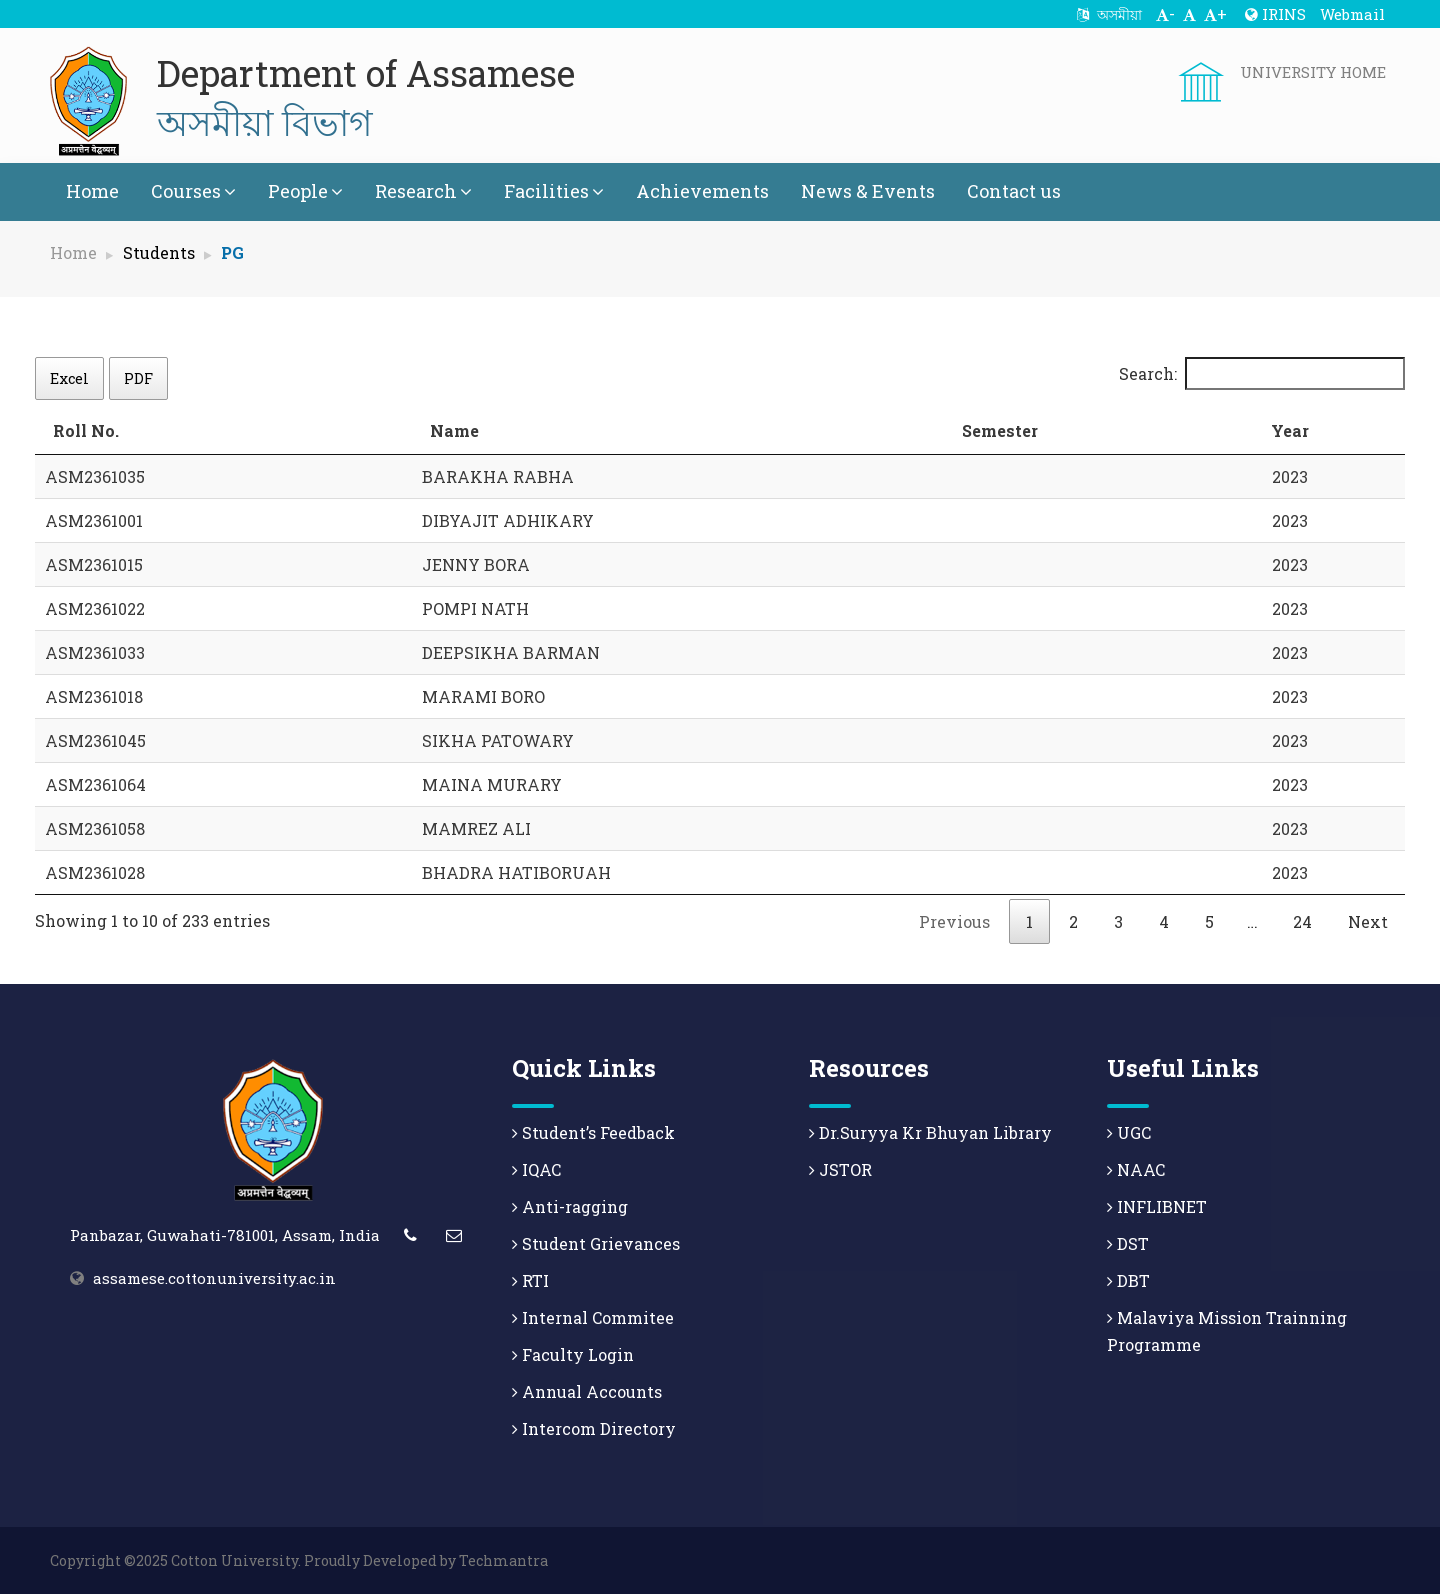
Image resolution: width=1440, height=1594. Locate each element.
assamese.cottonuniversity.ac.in (214, 1278)
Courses (193, 191)
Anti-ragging (570, 1206)
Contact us (1014, 191)
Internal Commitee (593, 1317)
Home (92, 191)
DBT (1128, 1280)
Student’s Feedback (593, 1132)
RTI (530, 1280)
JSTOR (840, 1169)
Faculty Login (573, 1354)
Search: (1262, 373)
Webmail (1352, 14)
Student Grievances (596, 1243)
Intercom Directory (594, 1428)
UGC (1129, 1132)
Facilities (554, 191)
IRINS (1275, 14)
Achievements (702, 191)
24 (1302, 921)
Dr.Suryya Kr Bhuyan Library (930, 1132)
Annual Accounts (587, 1391)
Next (1368, 921)
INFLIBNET (1157, 1206)
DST (1128, 1243)
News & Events (868, 191)
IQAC (536, 1169)
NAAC (1136, 1169)
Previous (954, 921)
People (305, 191)
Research (423, 191)
